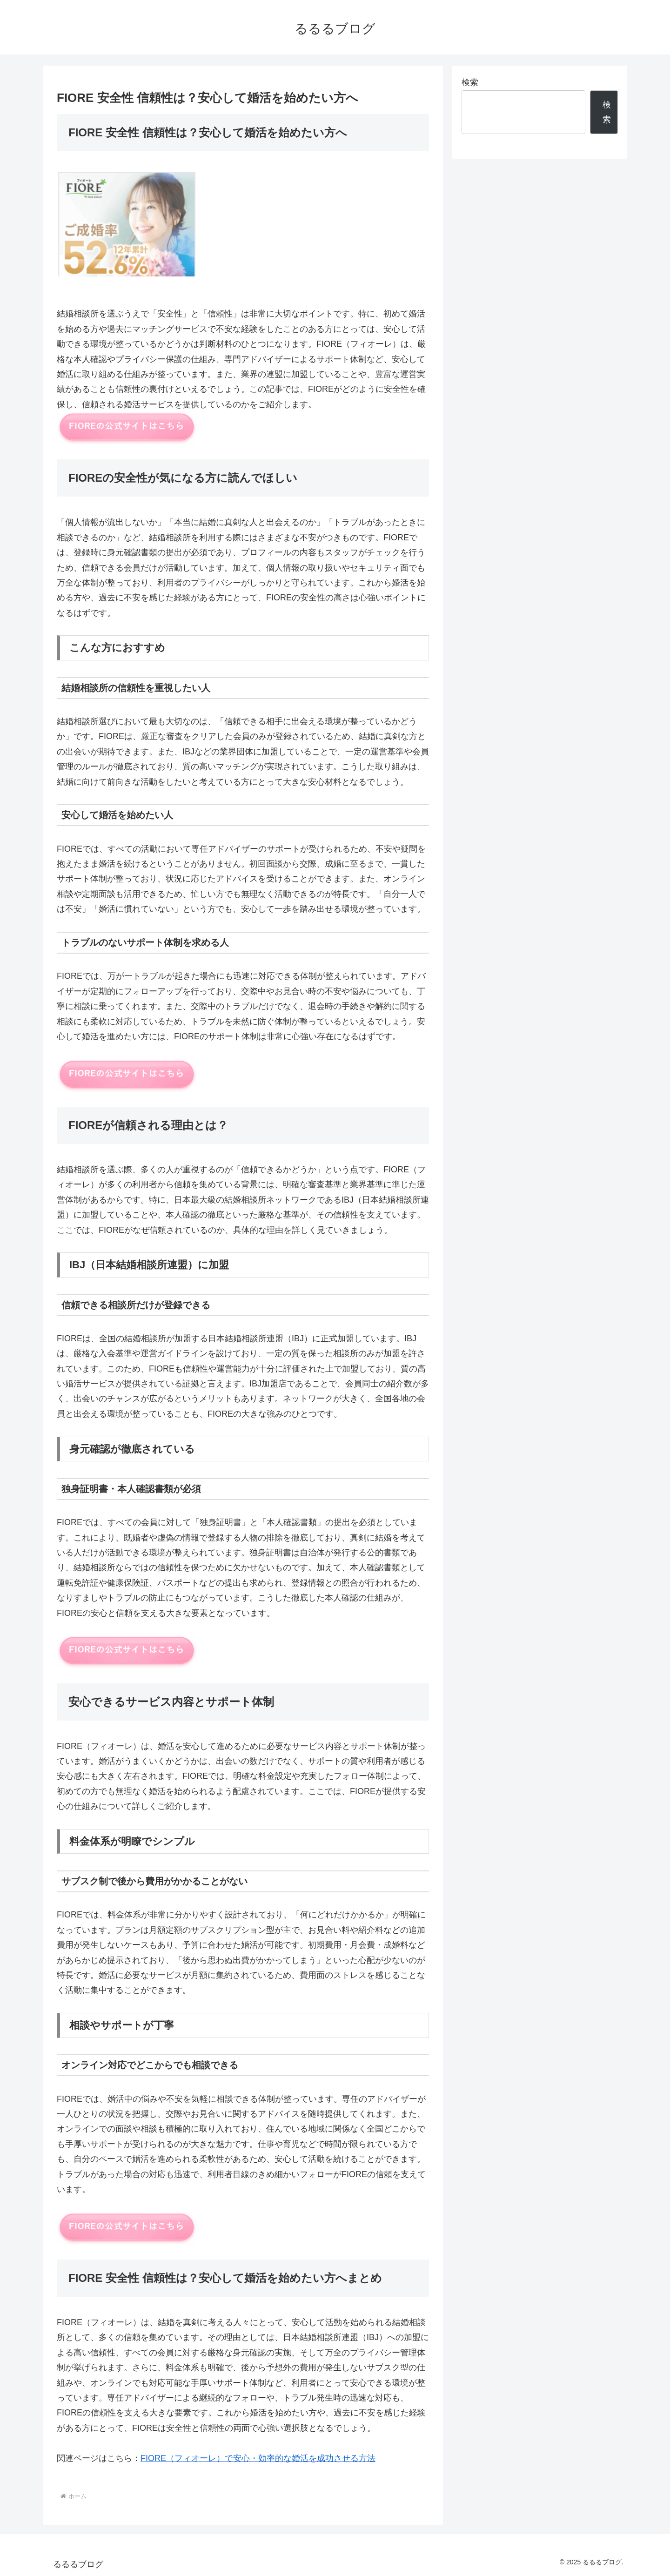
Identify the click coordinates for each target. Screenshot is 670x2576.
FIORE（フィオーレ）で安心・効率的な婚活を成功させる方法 (258, 2458)
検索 (470, 82)
